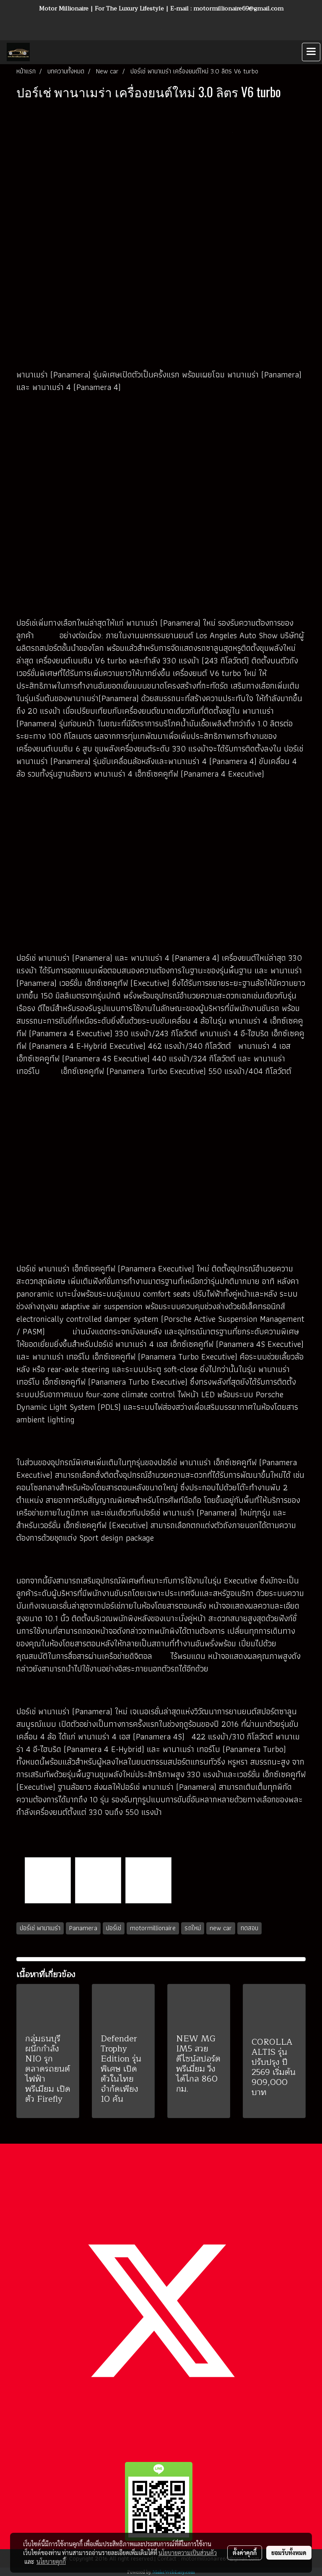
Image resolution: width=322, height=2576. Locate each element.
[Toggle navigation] (311, 52)
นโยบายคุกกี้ (51, 2561)
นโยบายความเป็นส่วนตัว (187, 2552)
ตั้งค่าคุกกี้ (245, 2552)
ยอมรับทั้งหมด (288, 2552)
